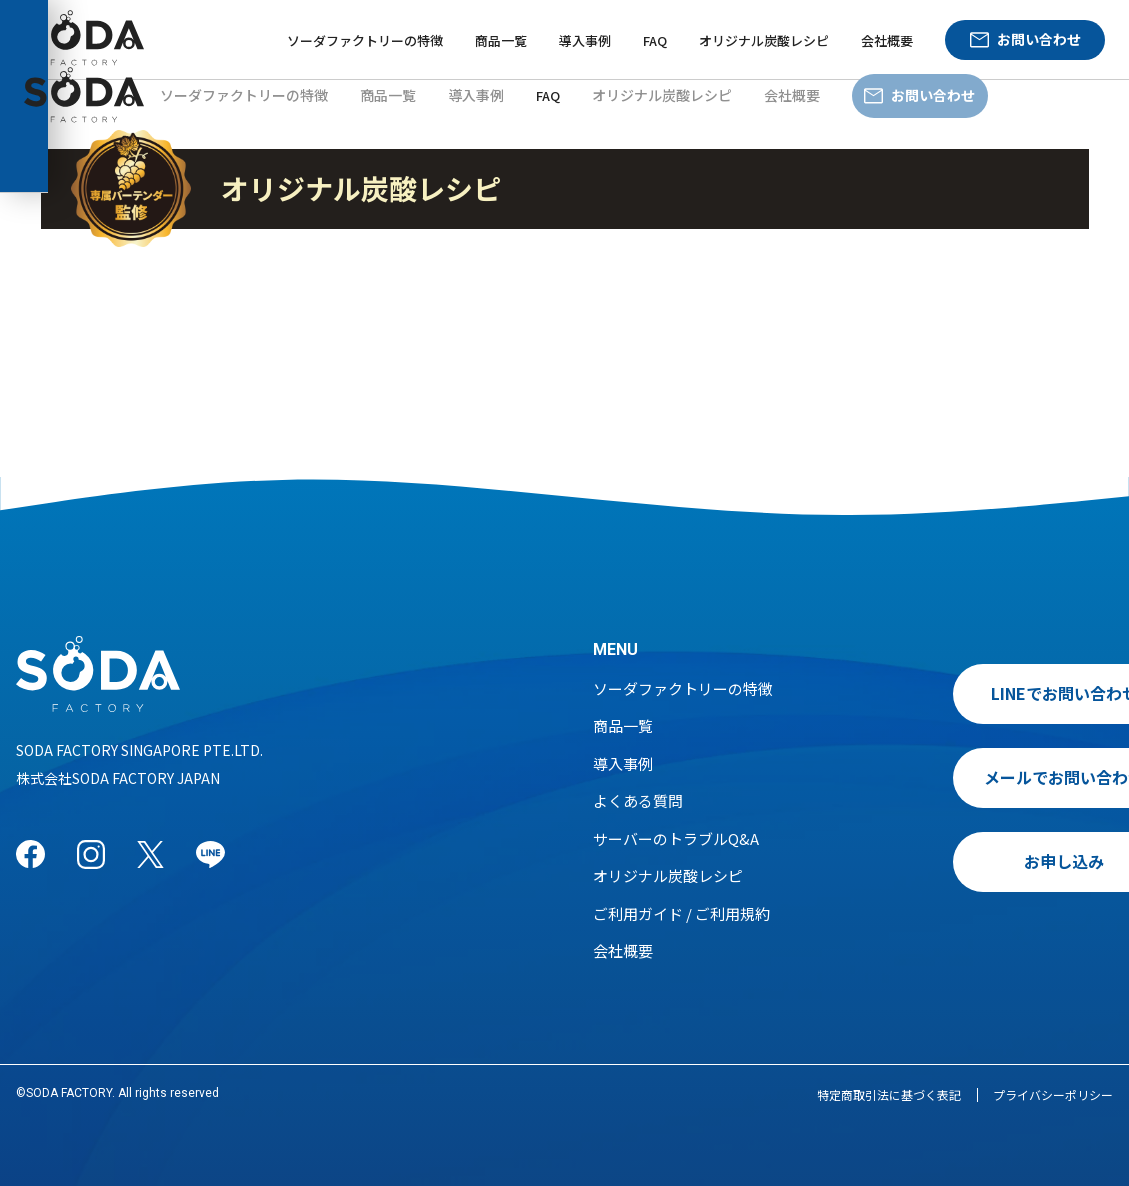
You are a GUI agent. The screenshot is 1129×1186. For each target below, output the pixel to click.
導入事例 (585, 40)
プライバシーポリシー (1053, 1094)
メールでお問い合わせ (978, 777)
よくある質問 (638, 800)
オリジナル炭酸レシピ (764, 40)
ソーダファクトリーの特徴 (365, 40)
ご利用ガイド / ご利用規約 (681, 913)
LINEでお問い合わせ (978, 693)
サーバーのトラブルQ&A (676, 838)
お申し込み (978, 861)
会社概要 (887, 40)
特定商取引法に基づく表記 (889, 1094)
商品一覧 (501, 40)
